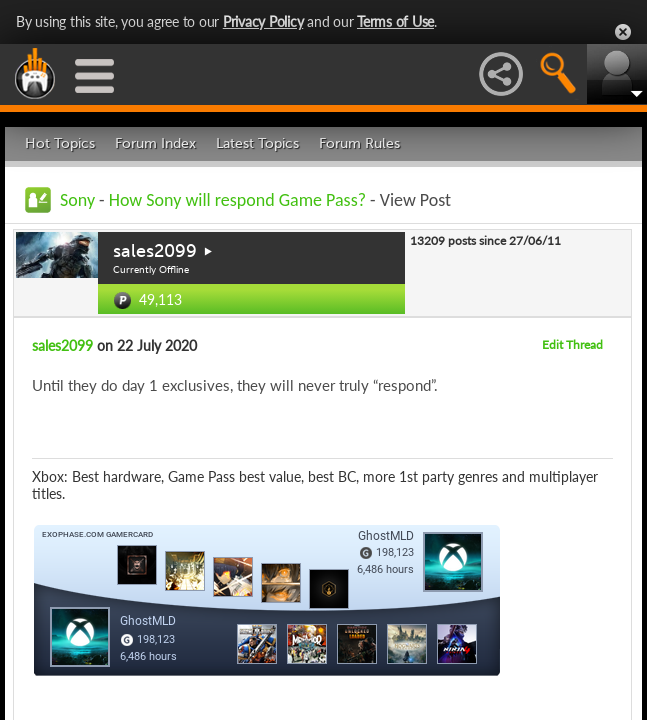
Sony (77, 200)
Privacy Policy (263, 21)
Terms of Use (395, 21)
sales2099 (155, 251)
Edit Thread (572, 344)
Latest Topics (257, 143)
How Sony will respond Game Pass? (239, 200)
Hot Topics (60, 143)
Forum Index (155, 143)
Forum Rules (359, 143)
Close (623, 32)
